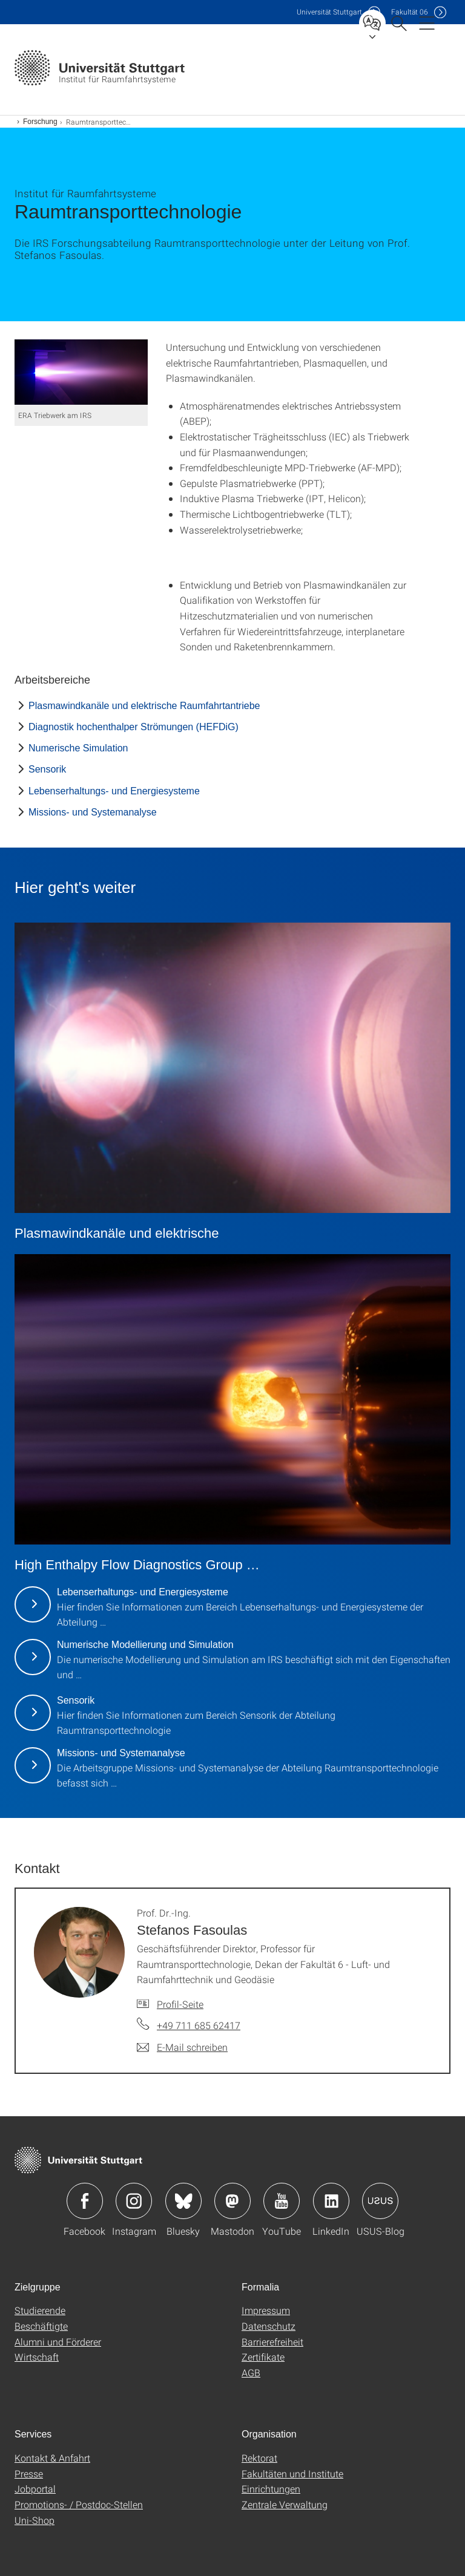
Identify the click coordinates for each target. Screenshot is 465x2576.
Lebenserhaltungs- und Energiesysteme (114, 791)
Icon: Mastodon (232, 2201)
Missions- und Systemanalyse (92, 812)
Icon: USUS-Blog (380, 2201)
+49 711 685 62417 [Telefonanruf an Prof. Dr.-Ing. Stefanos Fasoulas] (198, 2025)
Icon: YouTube (281, 2201)
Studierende (40, 2310)
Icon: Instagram (134, 2201)
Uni (329, 11)
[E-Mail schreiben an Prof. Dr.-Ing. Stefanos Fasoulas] (182, 2047)
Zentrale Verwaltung (285, 2504)
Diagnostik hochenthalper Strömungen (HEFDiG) (133, 727)
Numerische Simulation (78, 748)
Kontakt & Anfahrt (52, 2457)
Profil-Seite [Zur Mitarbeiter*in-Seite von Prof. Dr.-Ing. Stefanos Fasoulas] (180, 2004)
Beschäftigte (41, 2325)
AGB (251, 2372)
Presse (29, 2473)
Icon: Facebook (85, 2201)
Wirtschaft (37, 2356)
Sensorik (47, 769)
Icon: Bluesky (183, 2201)
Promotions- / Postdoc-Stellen (79, 2504)
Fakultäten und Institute (292, 2473)
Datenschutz (268, 2325)
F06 (409, 11)
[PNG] (81, 372)
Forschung (40, 121)
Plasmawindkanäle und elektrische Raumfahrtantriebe (144, 706)
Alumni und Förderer (58, 2341)
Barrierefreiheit (272, 2341)
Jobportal (35, 2488)
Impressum (266, 2310)
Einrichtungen (271, 2488)
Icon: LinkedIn (331, 2201)
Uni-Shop (34, 2520)
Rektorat (259, 2457)
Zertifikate (263, 2356)
